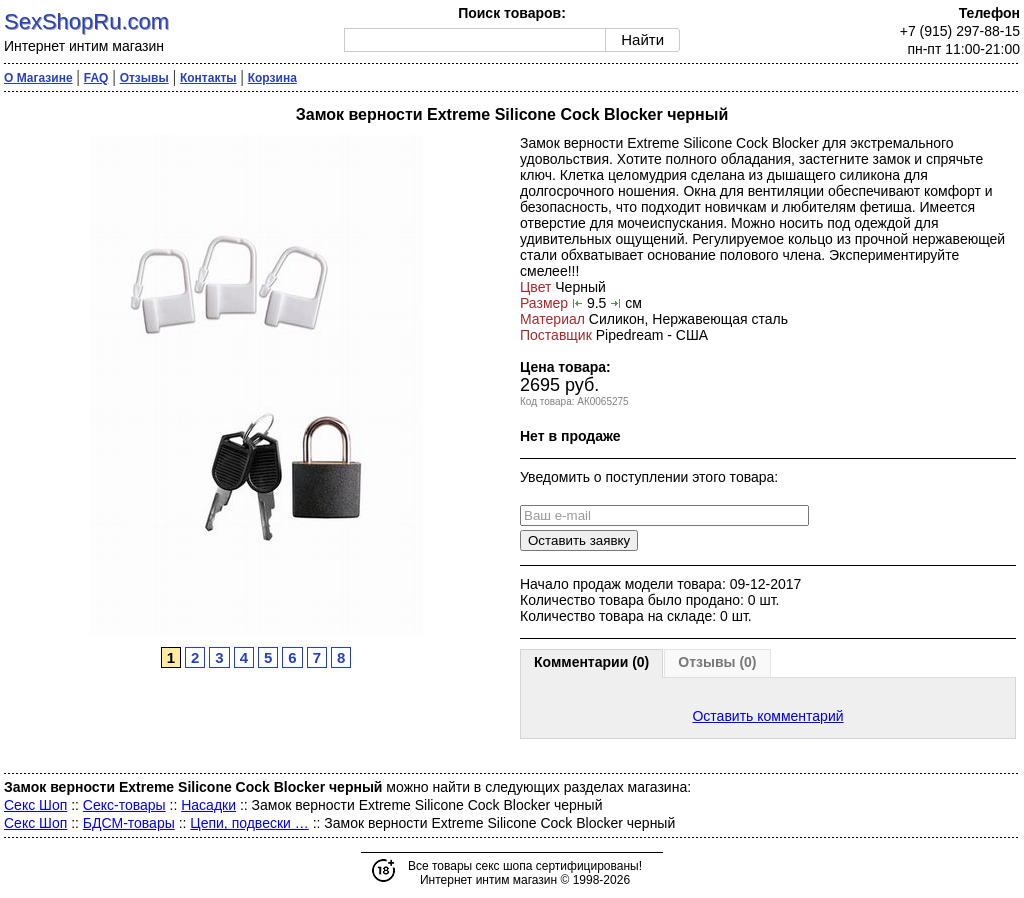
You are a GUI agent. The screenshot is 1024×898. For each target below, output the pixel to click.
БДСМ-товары (129, 823)
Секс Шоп (35, 805)
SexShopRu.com (86, 21)
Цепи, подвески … (249, 823)
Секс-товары (124, 805)
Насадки (208, 805)
